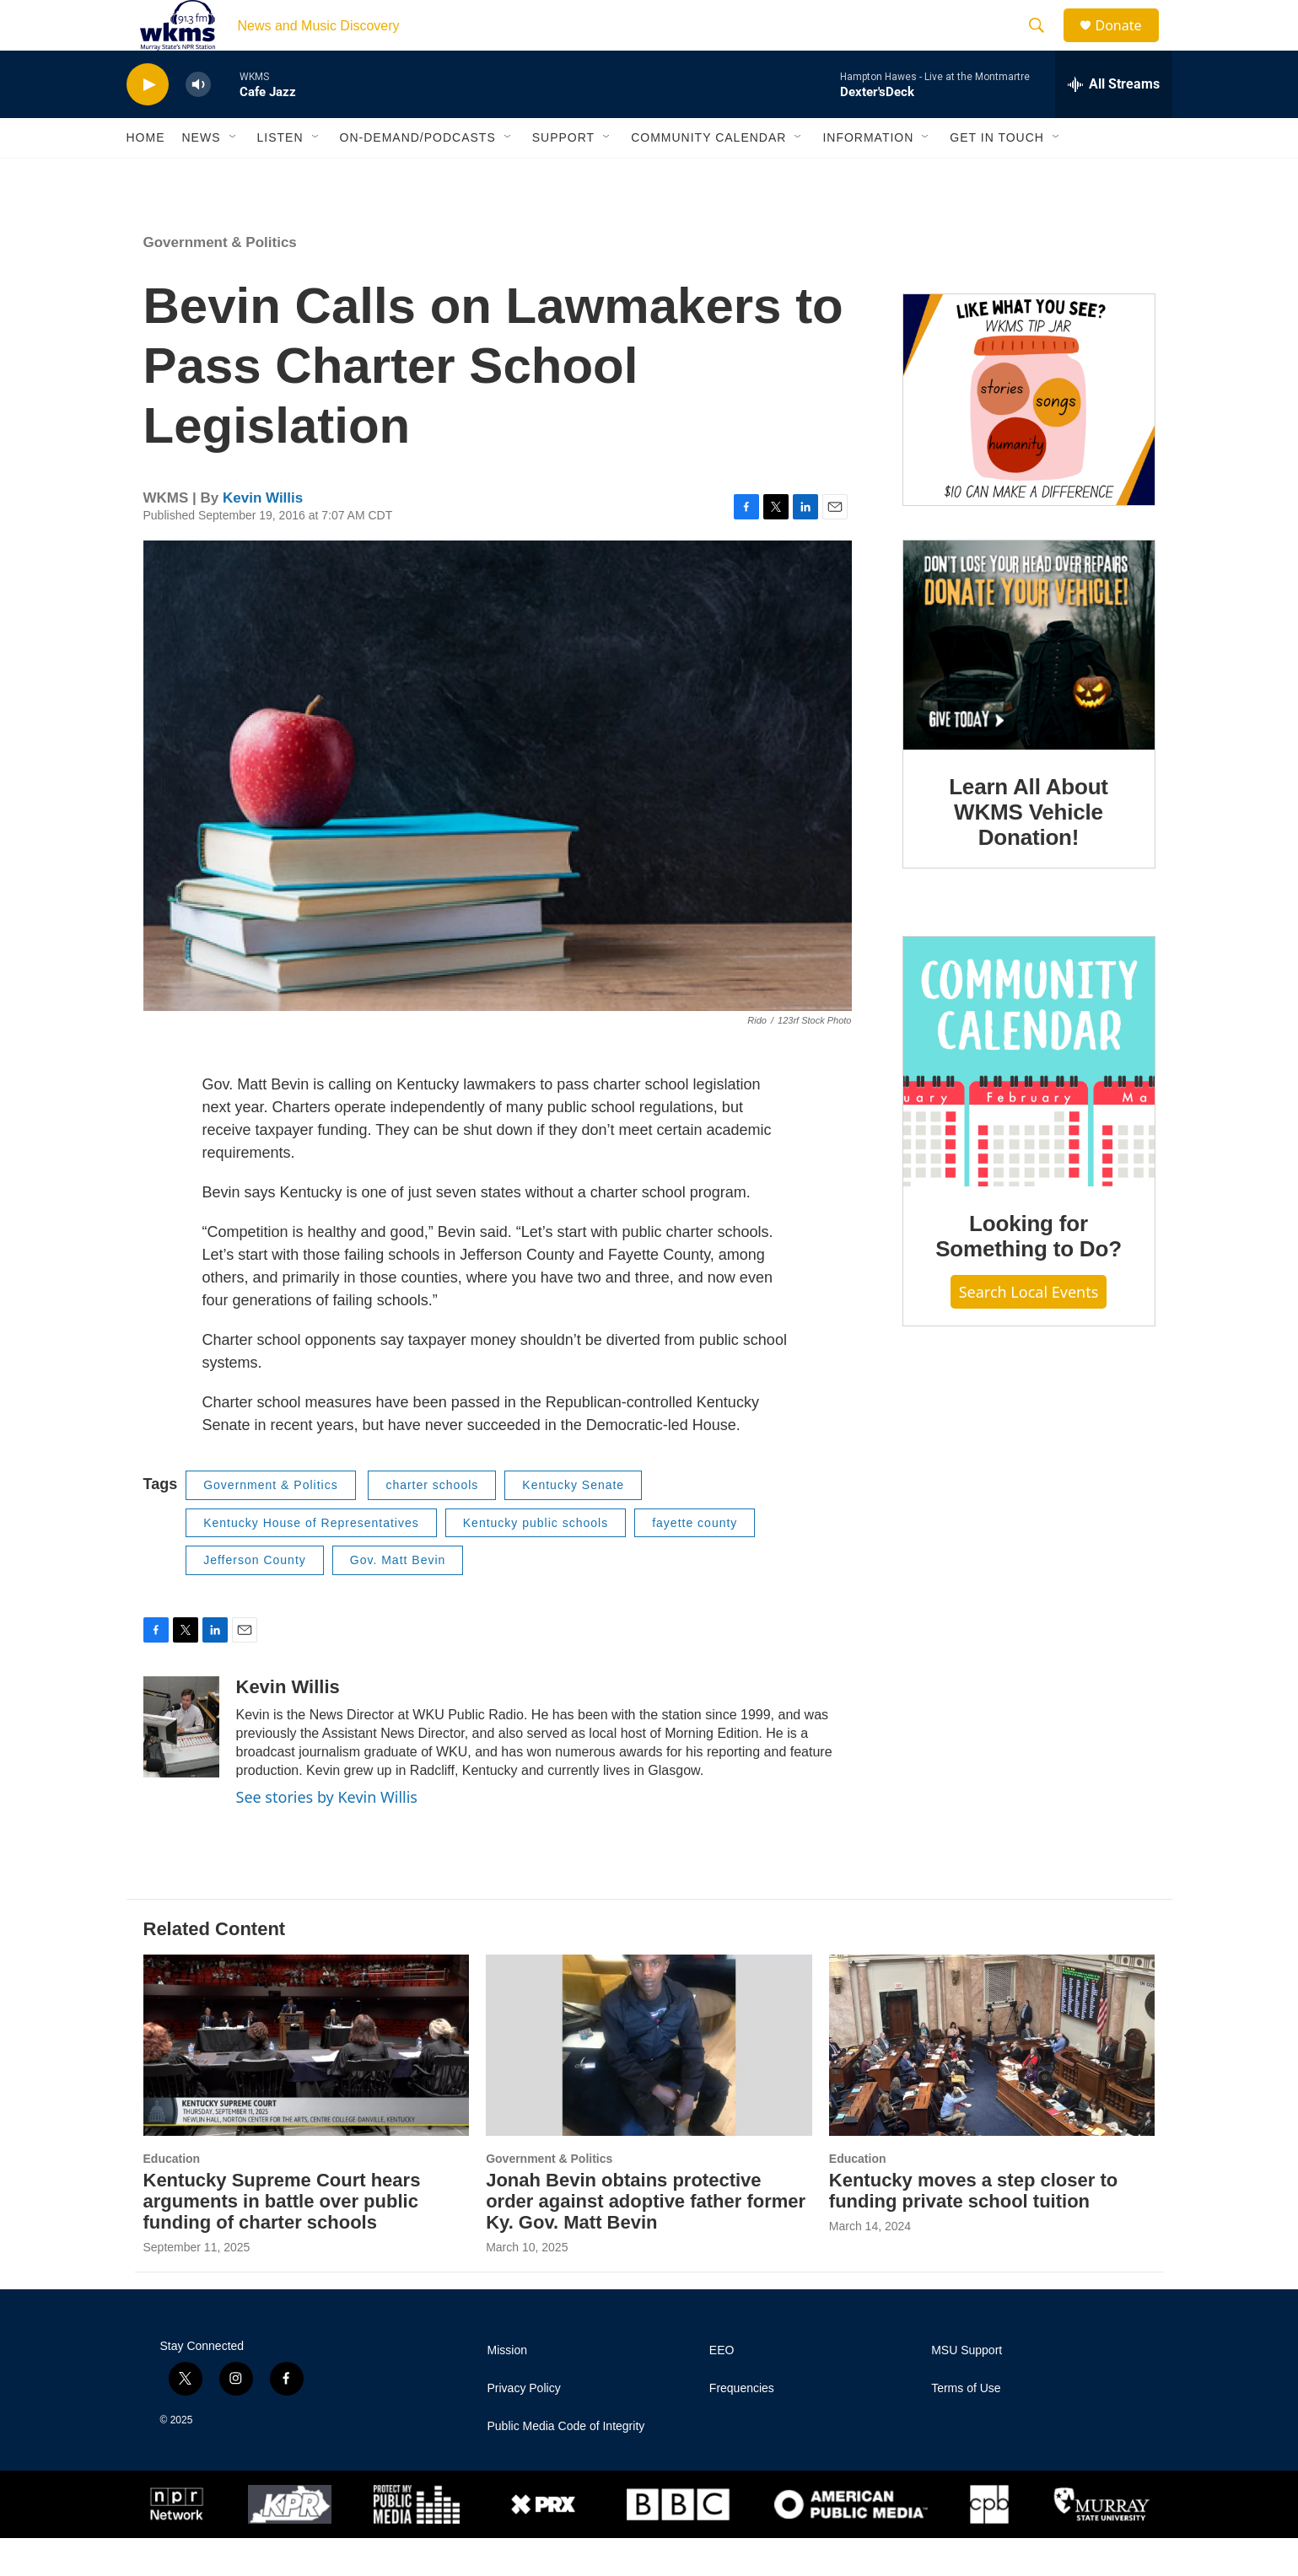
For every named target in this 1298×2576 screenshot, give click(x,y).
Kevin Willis (263, 536)
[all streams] (1113, 122)
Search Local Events (1029, 1330)
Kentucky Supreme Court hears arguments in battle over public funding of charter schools (282, 2239)
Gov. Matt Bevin (398, 1598)
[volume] (198, 123)
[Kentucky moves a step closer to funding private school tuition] (992, 2083)
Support (563, 175)
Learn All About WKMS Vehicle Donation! (1028, 850)
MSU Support (966, 2388)
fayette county (694, 1561)
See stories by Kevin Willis (326, 1835)
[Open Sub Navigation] (233, 175)
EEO (722, 2388)
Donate (1129, 44)
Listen (280, 175)
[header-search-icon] (1045, 44)
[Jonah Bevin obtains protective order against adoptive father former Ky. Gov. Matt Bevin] (649, 2083)
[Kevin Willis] (181, 1764)
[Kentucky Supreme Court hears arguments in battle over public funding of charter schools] (306, 2083)
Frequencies (741, 2426)
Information (867, 175)
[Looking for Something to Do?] (1029, 1099)
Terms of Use (965, 2426)
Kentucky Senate (573, 1523)
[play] (147, 122)
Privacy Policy (524, 2426)
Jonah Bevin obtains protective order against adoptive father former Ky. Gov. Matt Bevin (645, 2239)
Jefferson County (254, 1598)
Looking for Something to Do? (1028, 1274)
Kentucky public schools (535, 1561)
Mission (507, 2388)
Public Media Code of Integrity (566, 2464)
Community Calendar (708, 175)
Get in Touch (997, 175)
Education (172, 2196)
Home (146, 175)
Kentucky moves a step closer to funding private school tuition (973, 2229)
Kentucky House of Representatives (311, 1561)
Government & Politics (220, 280)
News (201, 175)
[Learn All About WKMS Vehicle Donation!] (1029, 683)
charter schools (431, 1523)
